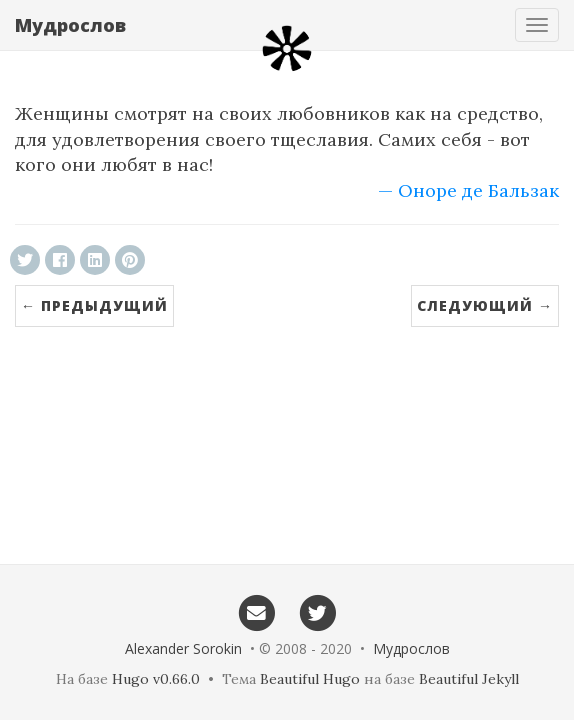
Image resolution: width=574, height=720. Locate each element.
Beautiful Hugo (310, 679)
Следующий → (485, 305)
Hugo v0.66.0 (156, 679)
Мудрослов (70, 25)
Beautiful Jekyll (469, 679)
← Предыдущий (94, 305)
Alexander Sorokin (183, 648)
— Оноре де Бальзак (468, 190)
